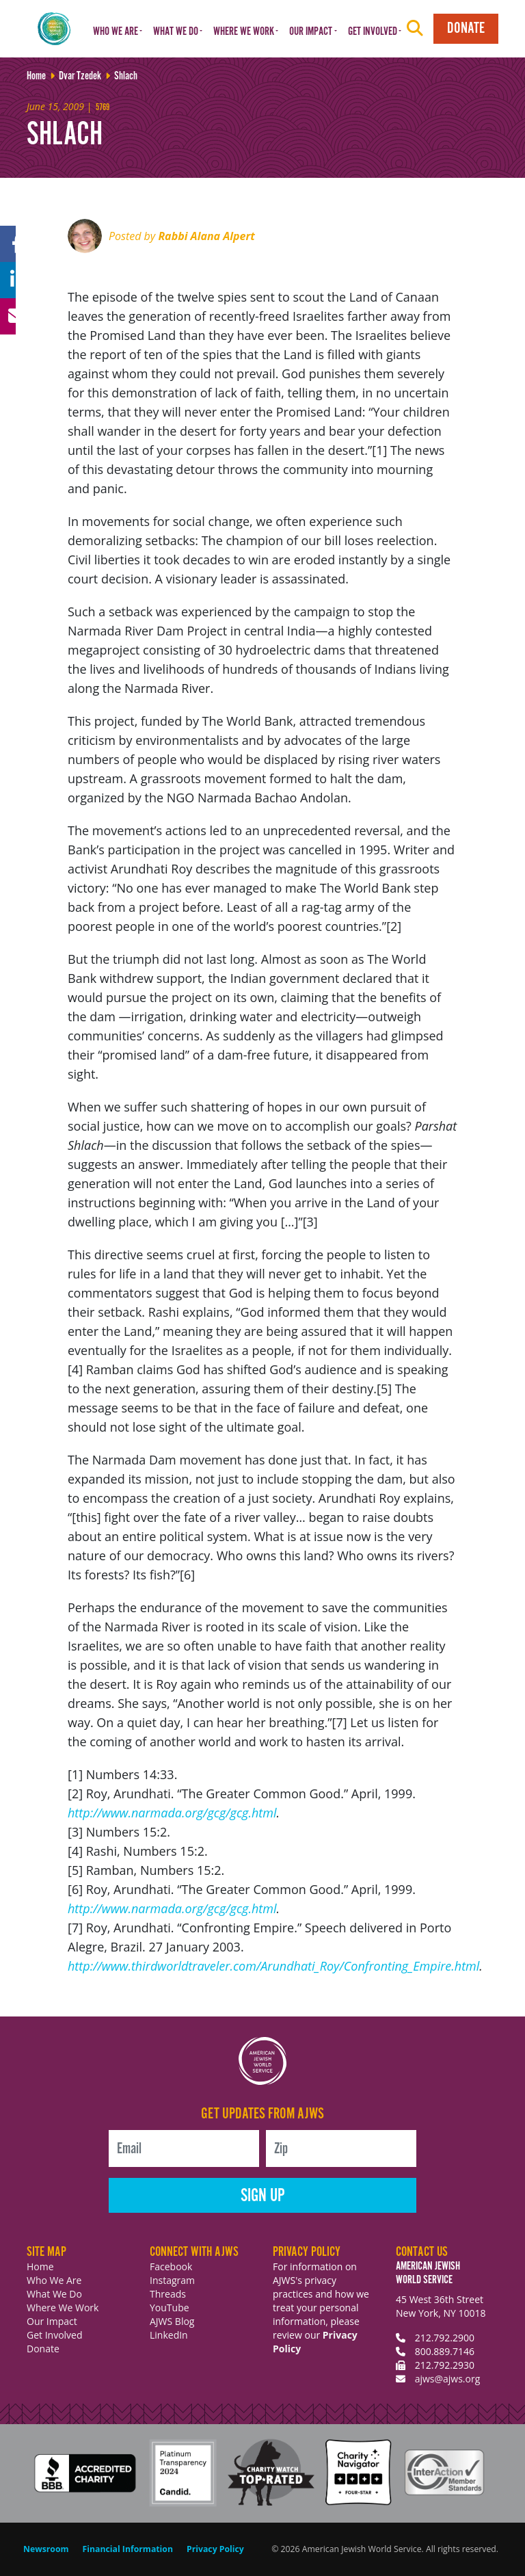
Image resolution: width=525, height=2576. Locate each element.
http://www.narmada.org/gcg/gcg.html (172, 1812)
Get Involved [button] (372, 32)
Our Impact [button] (310, 32)
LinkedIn (169, 2334)
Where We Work (62, 2307)
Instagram (172, 2280)
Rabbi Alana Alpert (206, 236)
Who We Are (54, 2280)
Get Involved (55, 2334)
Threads (168, 2293)
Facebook (171, 2266)
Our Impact (52, 2321)
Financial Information (128, 2549)
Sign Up (263, 2196)
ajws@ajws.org (448, 2378)
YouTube (169, 2307)
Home (40, 2266)
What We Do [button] (175, 32)
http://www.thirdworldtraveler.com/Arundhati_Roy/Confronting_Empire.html (273, 1966)
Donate (466, 28)
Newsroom (46, 2549)
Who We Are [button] (115, 32)
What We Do (54, 2293)
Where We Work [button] (243, 32)
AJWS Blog (172, 2321)
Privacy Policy (215, 2549)
